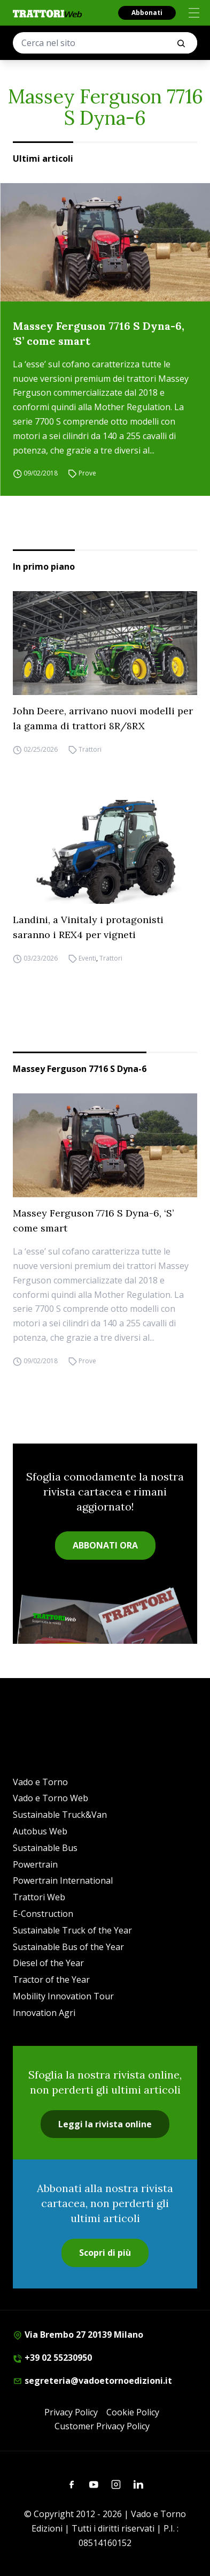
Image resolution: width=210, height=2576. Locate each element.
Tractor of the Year (51, 1979)
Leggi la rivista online (105, 2124)
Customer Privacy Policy (102, 2426)
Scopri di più (105, 2252)
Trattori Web (39, 1897)
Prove (87, 473)
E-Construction (43, 1914)
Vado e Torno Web (50, 1798)
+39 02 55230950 (52, 2357)
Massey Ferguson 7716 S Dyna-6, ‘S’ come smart (98, 333)
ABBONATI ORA (105, 1545)
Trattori (90, 749)
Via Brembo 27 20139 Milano (78, 2334)
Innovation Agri (44, 2013)
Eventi (87, 958)
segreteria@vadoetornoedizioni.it (92, 2380)
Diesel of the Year (48, 1963)
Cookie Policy (132, 2412)
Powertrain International (63, 1880)
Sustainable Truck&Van (60, 1814)
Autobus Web (40, 1831)
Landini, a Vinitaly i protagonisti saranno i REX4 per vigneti (88, 927)
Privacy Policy (71, 2412)
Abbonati (146, 12)
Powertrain (35, 1864)
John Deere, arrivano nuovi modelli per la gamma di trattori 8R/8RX (103, 718)
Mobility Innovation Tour (63, 1996)
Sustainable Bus (45, 1848)
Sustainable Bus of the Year (68, 1947)
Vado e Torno (40, 1782)
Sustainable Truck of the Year (72, 1930)
